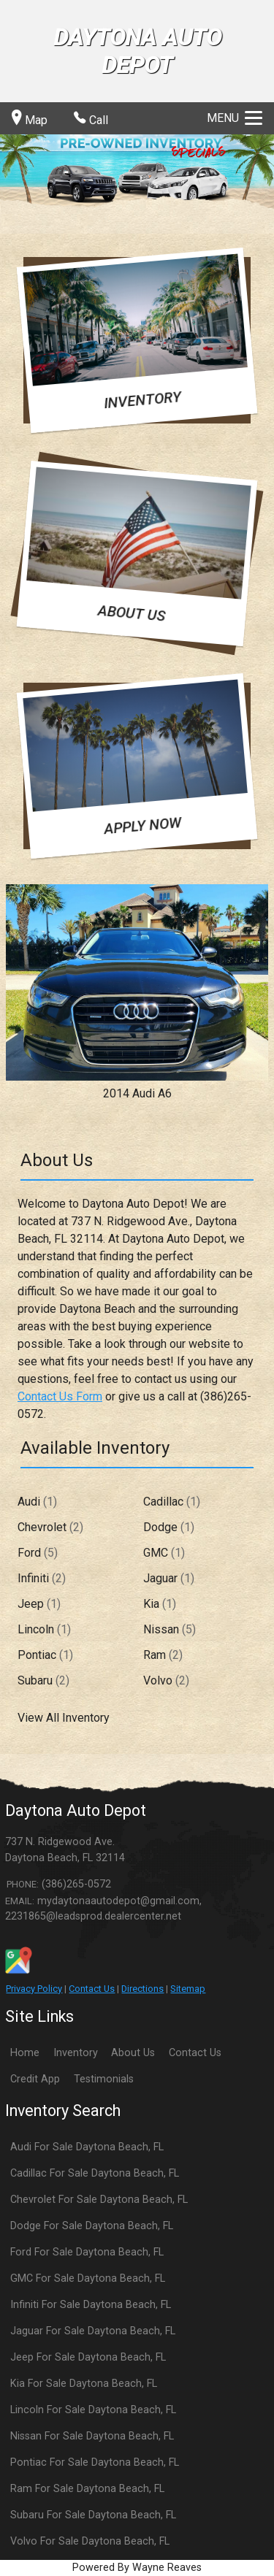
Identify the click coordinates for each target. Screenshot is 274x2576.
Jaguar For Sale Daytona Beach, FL (92, 2331)
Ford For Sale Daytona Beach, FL (87, 2252)
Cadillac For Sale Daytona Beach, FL (94, 2173)
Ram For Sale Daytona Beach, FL (87, 2489)
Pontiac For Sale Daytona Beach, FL (94, 2462)
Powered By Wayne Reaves (137, 2567)
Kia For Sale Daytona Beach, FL (83, 2383)
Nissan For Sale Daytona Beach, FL (92, 2436)
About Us (133, 2053)
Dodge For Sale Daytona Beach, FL (91, 2226)
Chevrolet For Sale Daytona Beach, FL (99, 2199)
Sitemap (187, 1988)
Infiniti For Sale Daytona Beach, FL (90, 2305)
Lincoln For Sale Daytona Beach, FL (93, 2410)
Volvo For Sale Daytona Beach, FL (90, 2541)
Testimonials (104, 2079)
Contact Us (92, 1988)
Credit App (35, 2079)
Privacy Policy (34, 1988)
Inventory (75, 2053)
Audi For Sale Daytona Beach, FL (87, 2147)
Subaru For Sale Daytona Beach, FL (93, 2515)
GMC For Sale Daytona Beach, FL (87, 2278)
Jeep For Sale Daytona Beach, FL (88, 2357)
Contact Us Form (60, 1396)
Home (24, 2053)
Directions (142, 1988)
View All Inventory (64, 1718)
